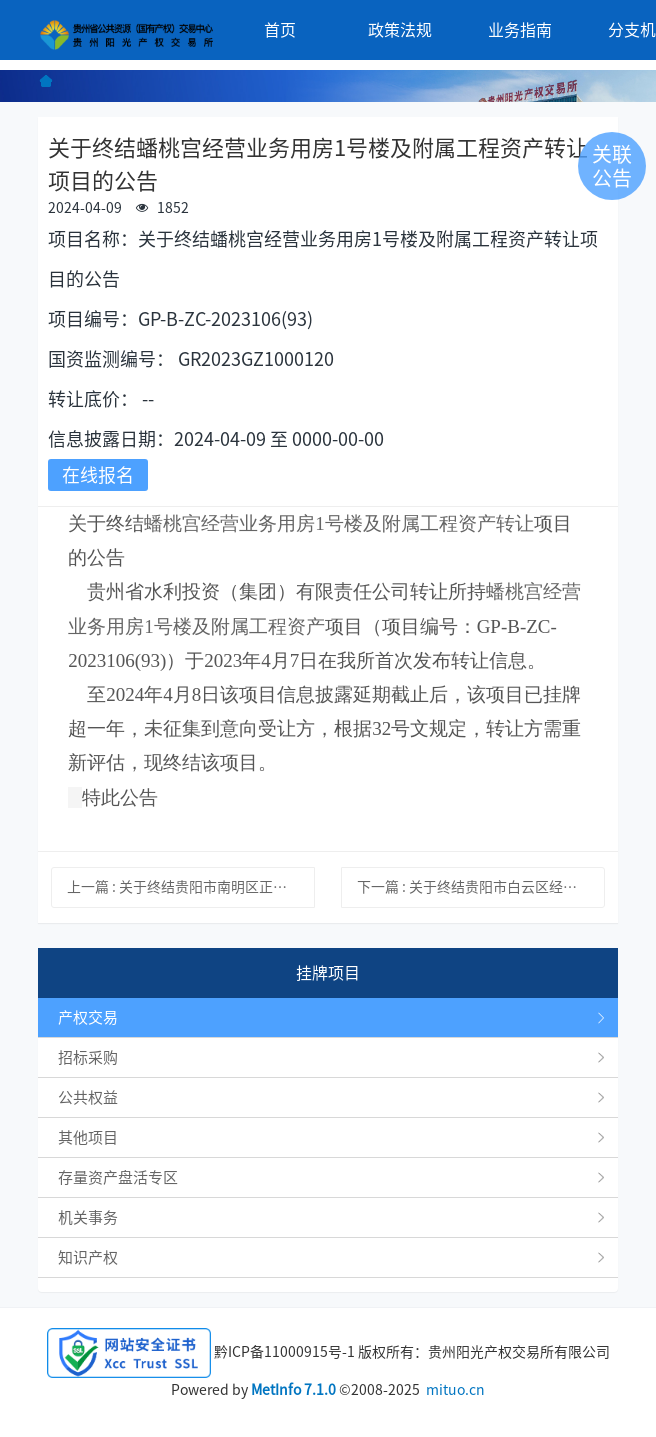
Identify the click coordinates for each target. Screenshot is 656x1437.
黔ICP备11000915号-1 (284, 1352)
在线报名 (98, 475)
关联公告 (612, 166)
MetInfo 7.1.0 (293, 1390)
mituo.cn (455, 1390)
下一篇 (481, 887)
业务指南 (520, 30)
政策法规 (400, 30)
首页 (280, 30)
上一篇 (191, 887)
